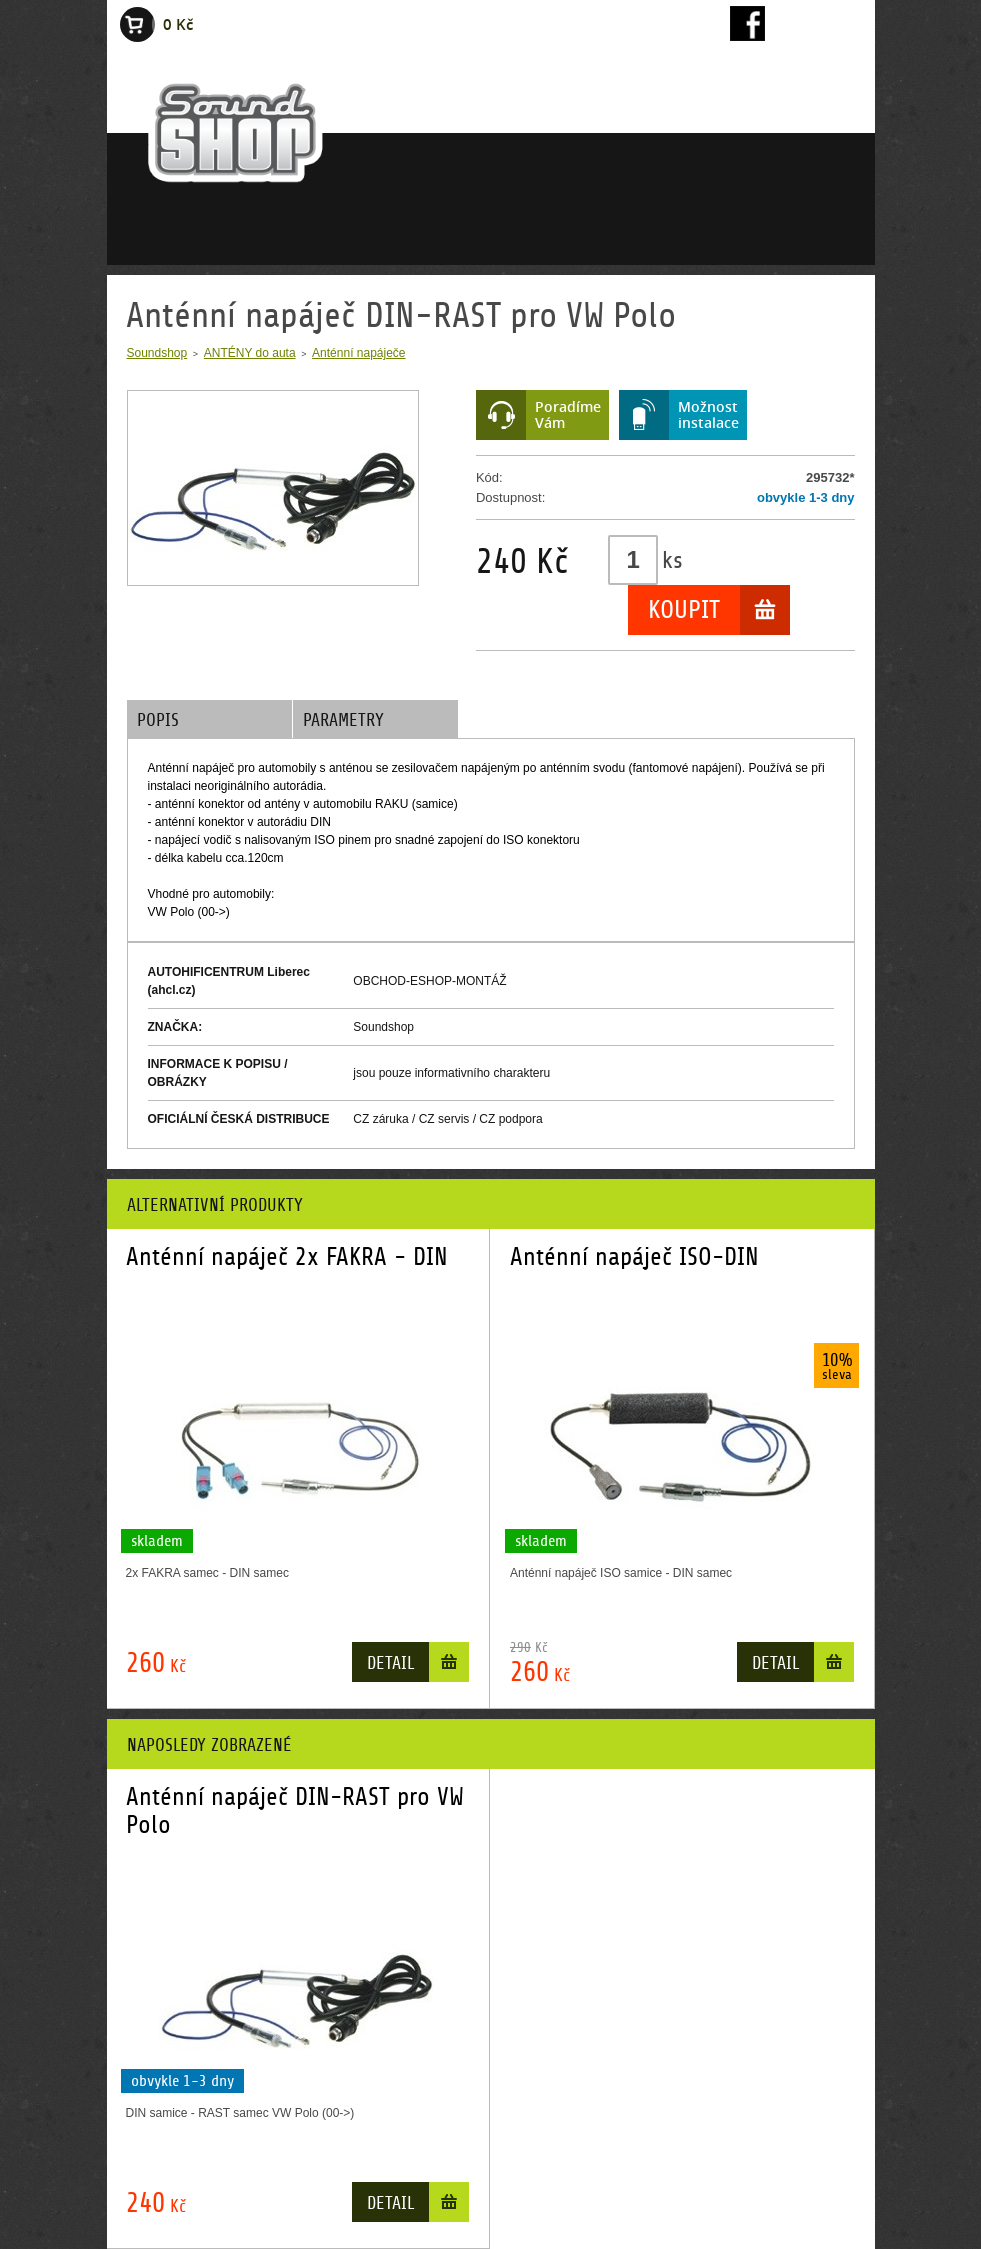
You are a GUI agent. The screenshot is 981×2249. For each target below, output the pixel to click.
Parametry (343, 720)
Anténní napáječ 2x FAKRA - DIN (287, 1257)
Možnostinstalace (708, 414)
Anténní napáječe (358, 353)
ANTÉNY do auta (250, 353)
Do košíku (449, 1666)
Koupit (684, 610)
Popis (158, 720)
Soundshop (157, 353)
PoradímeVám (568, 414)
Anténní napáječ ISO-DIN (634, 1257)
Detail (390, 1663)
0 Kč (178, 24)
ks (672, 560)
